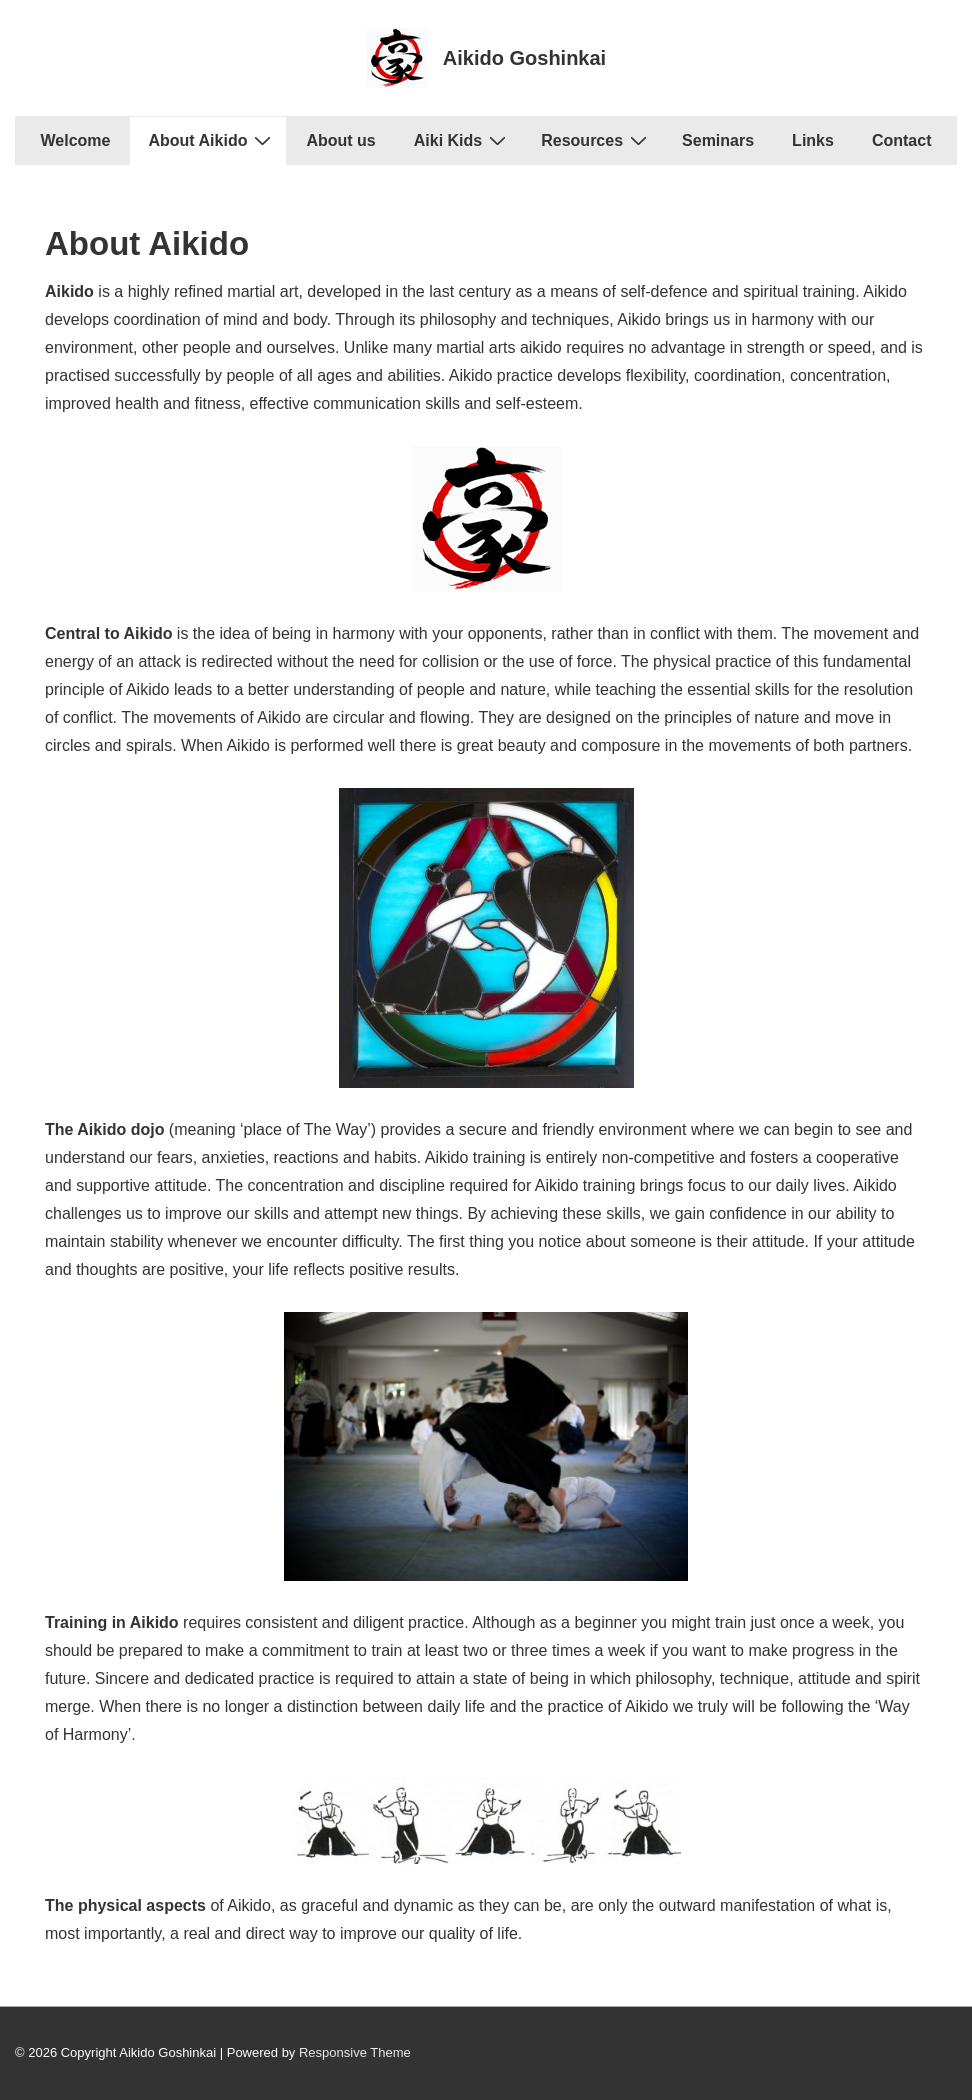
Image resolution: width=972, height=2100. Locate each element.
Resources (596, 140)
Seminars (718, 140)
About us (340, 140)
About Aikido (212, 140)
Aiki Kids (462, 140)
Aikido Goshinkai (524, 58)
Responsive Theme (355, 2052)
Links (813, 140)
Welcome (76, 140)
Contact (902, 140)
